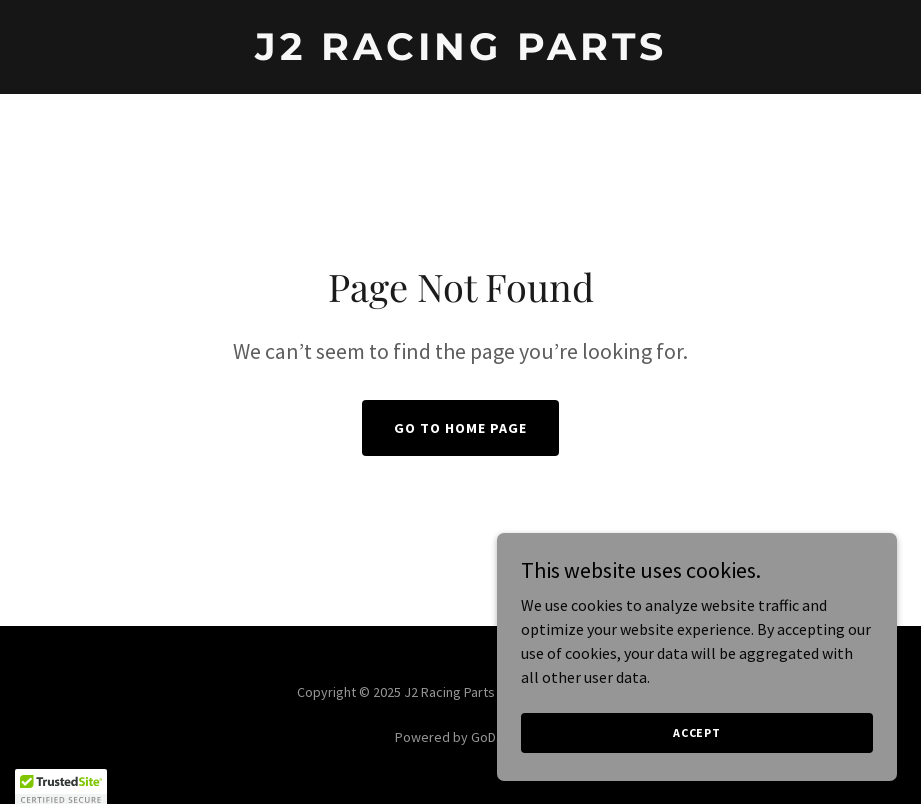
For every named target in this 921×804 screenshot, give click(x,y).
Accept (697, 759)
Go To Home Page (460, 428)
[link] (461, 54)
